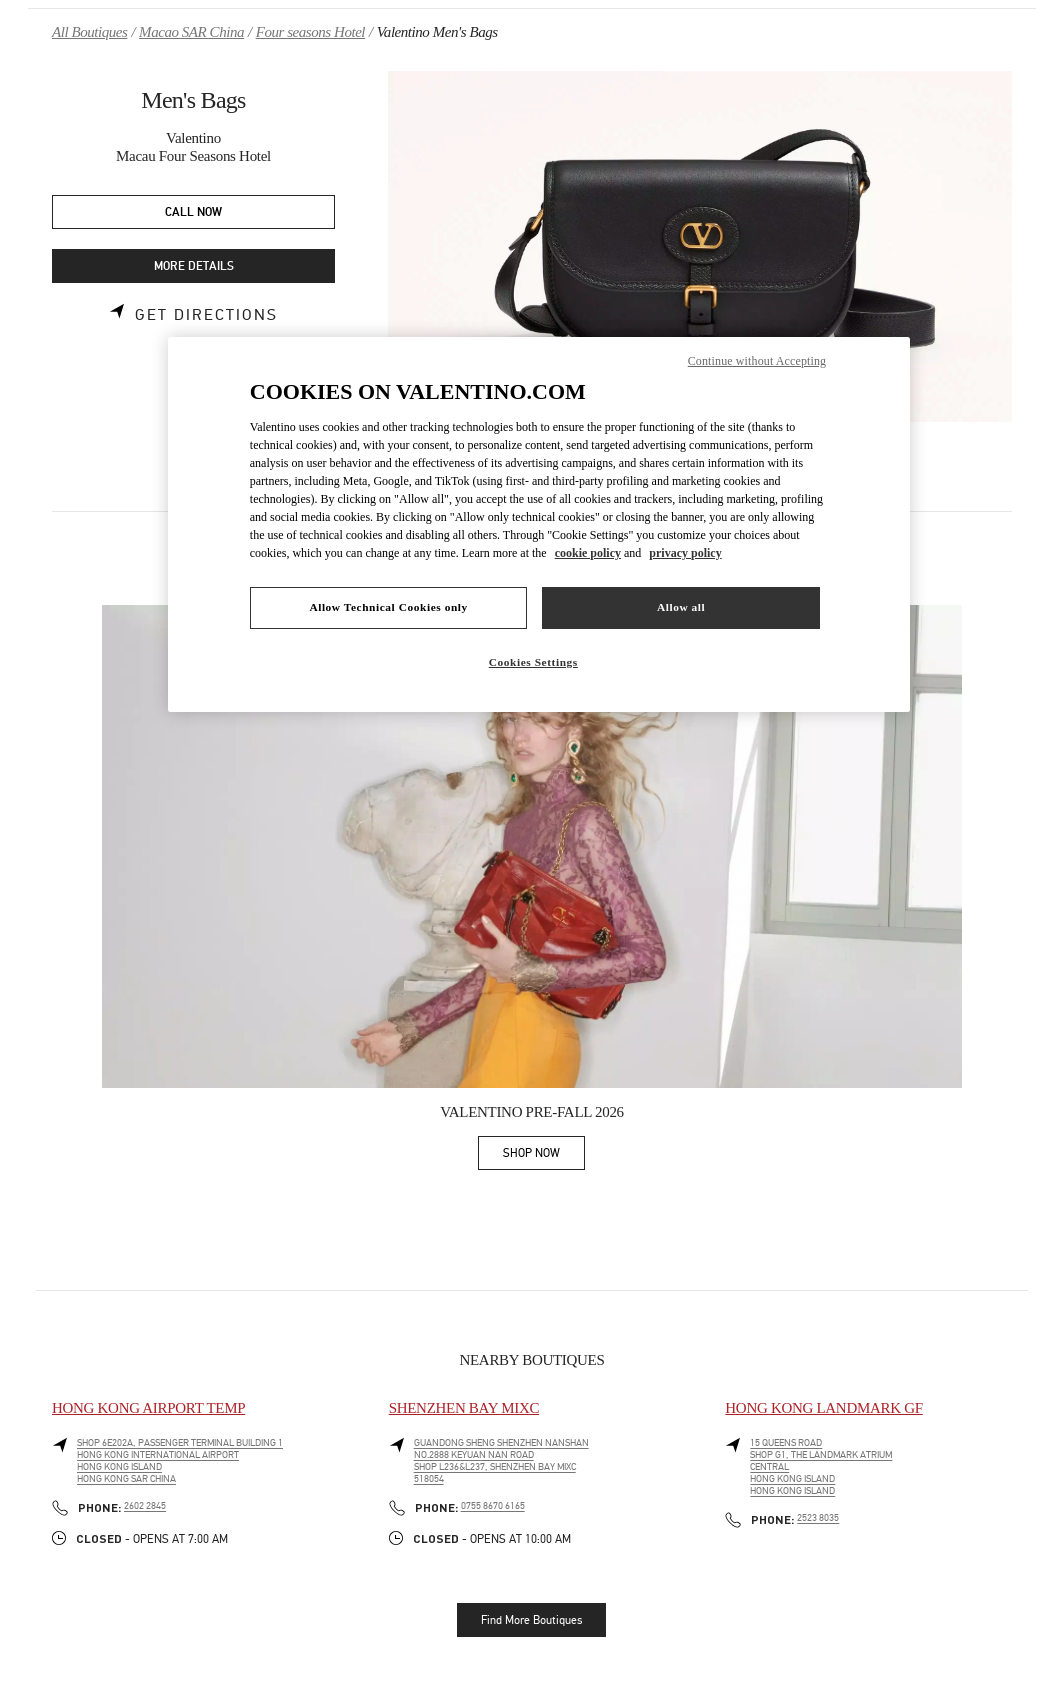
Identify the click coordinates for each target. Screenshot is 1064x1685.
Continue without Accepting (757, 361)
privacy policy (685, 553)
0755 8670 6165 (493, 1506)
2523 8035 (818, 1518)
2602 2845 (145, 1506)
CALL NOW (193, 212)
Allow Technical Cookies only (388, 607)
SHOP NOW (544, 1156)
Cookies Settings (533, 662)
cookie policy (588, 553)
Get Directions (206, 315)
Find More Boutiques (531, 1620)
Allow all (681, 607)
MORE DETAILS (194, 266)
